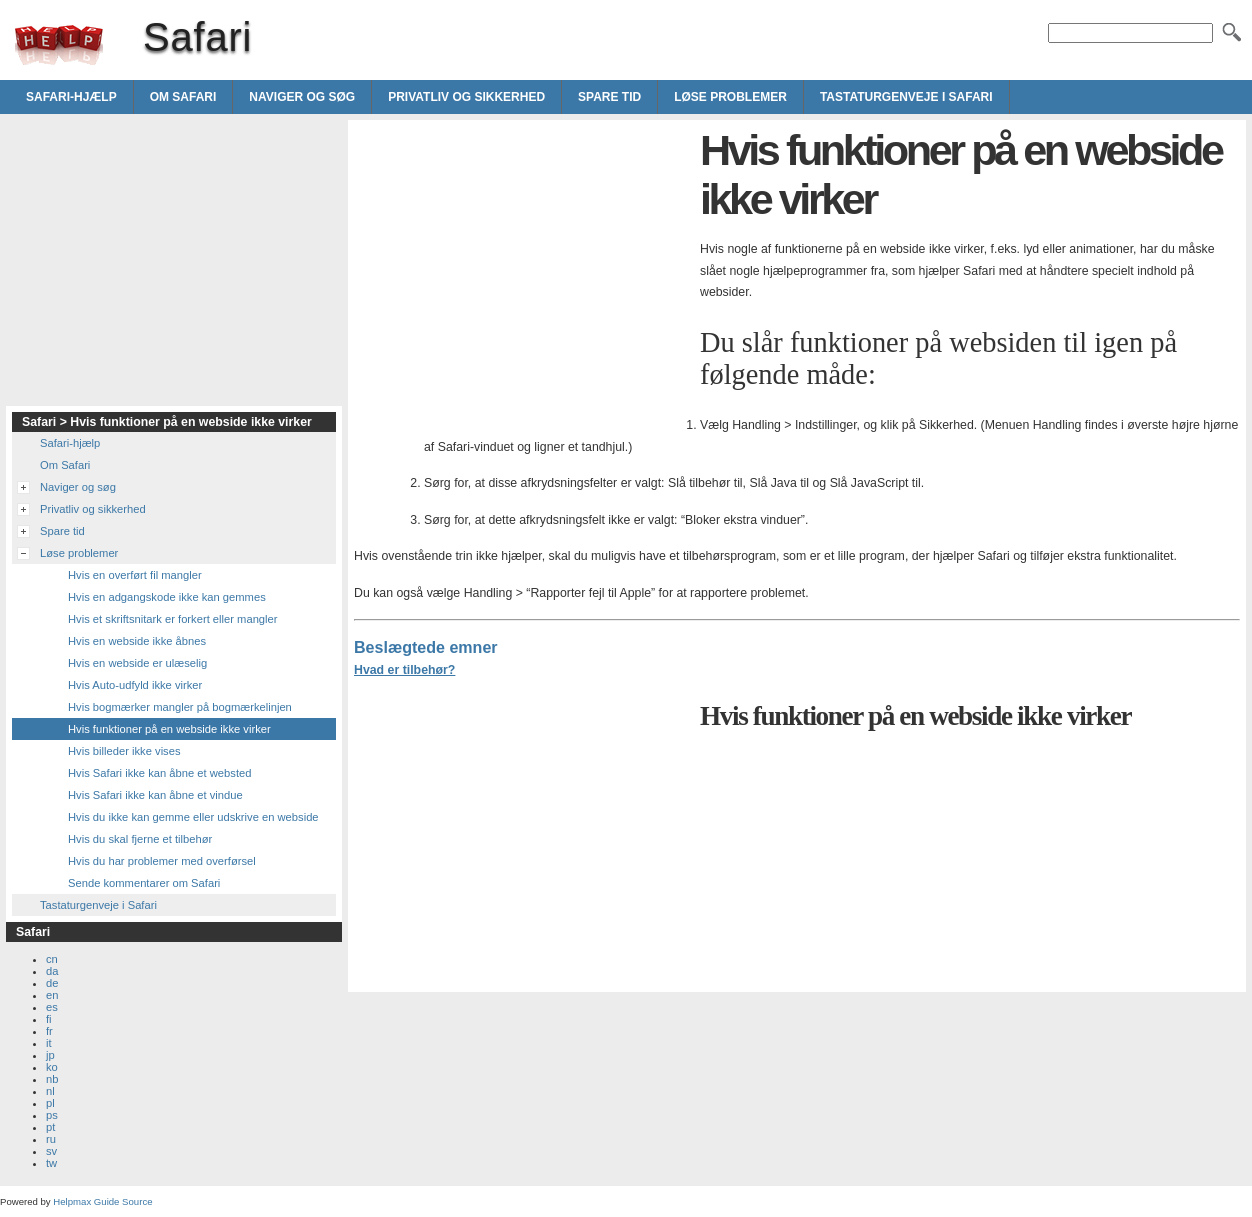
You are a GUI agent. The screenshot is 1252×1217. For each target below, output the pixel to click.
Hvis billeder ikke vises (124, 751)
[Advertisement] (522, 266)
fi (49, 1019)
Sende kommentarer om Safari (144, 883)
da (52, 971)
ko (52, 1067)
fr (49, 1031)
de (52, 983)
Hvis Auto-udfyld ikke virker (135, 685)
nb (52, 1079)
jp (50, 1055)
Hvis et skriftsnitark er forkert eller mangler (173, 619)
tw (51, 1163)
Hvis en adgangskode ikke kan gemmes (167, 597)
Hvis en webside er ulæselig (137, 663)
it (49, 1043)
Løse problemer (730, 97)
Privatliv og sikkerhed (466, 97)
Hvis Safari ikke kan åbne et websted (159, 773)
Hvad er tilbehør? (404, 670)
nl (50, 1091)
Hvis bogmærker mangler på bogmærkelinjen (180, 707)
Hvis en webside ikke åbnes (137, 641)
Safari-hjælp (71, 97)
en (52, 995)
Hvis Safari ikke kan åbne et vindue (155, 795)
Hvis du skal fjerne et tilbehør (140, 839)
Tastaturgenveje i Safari (906, 97)
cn (52, 959)
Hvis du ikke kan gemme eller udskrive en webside (193, 817)
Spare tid (609, 97)
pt (50, 1127)
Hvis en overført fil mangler (135, 575)
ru (51, 1139)
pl (50, 1103)
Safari (59, 45)
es (52, 1007)
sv (51, 1151)
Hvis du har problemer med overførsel (162, 861)
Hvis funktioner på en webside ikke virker (169, 729)
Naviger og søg (302, 97)
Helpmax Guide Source (102, 1201)
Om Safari (183, 97)
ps (52, 1115)
